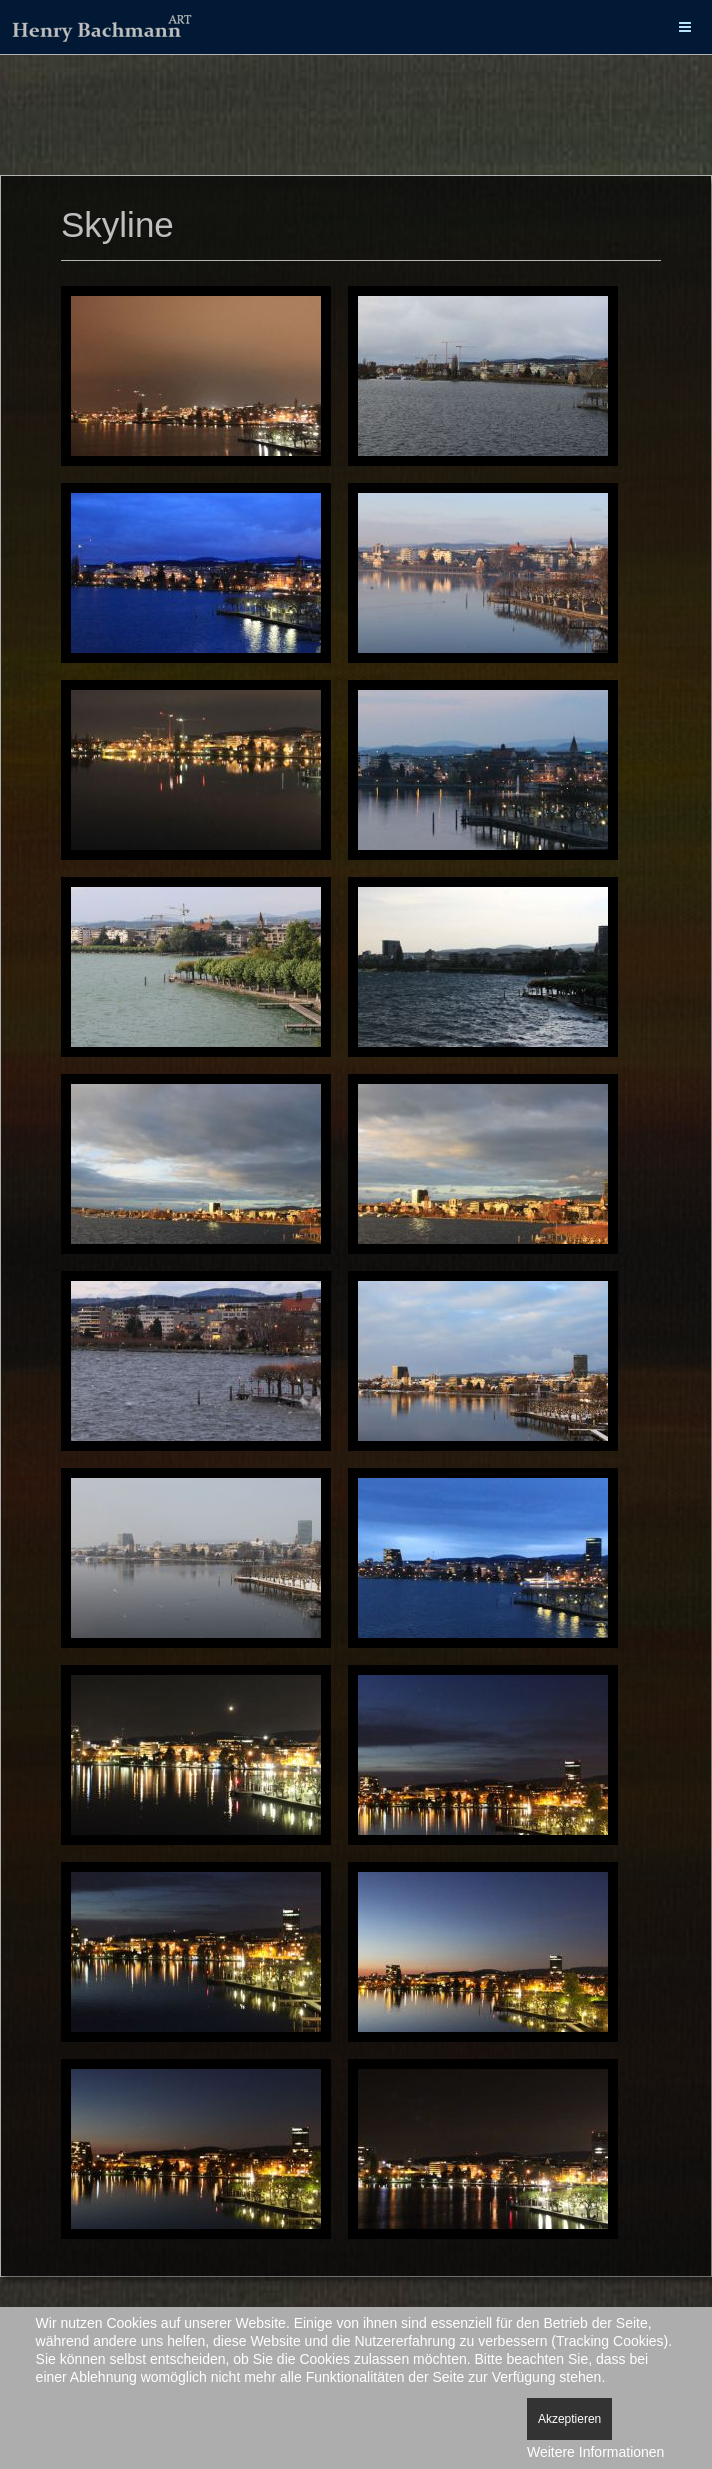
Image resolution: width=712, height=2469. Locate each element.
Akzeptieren (569, 2419)
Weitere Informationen (595, 2452)
